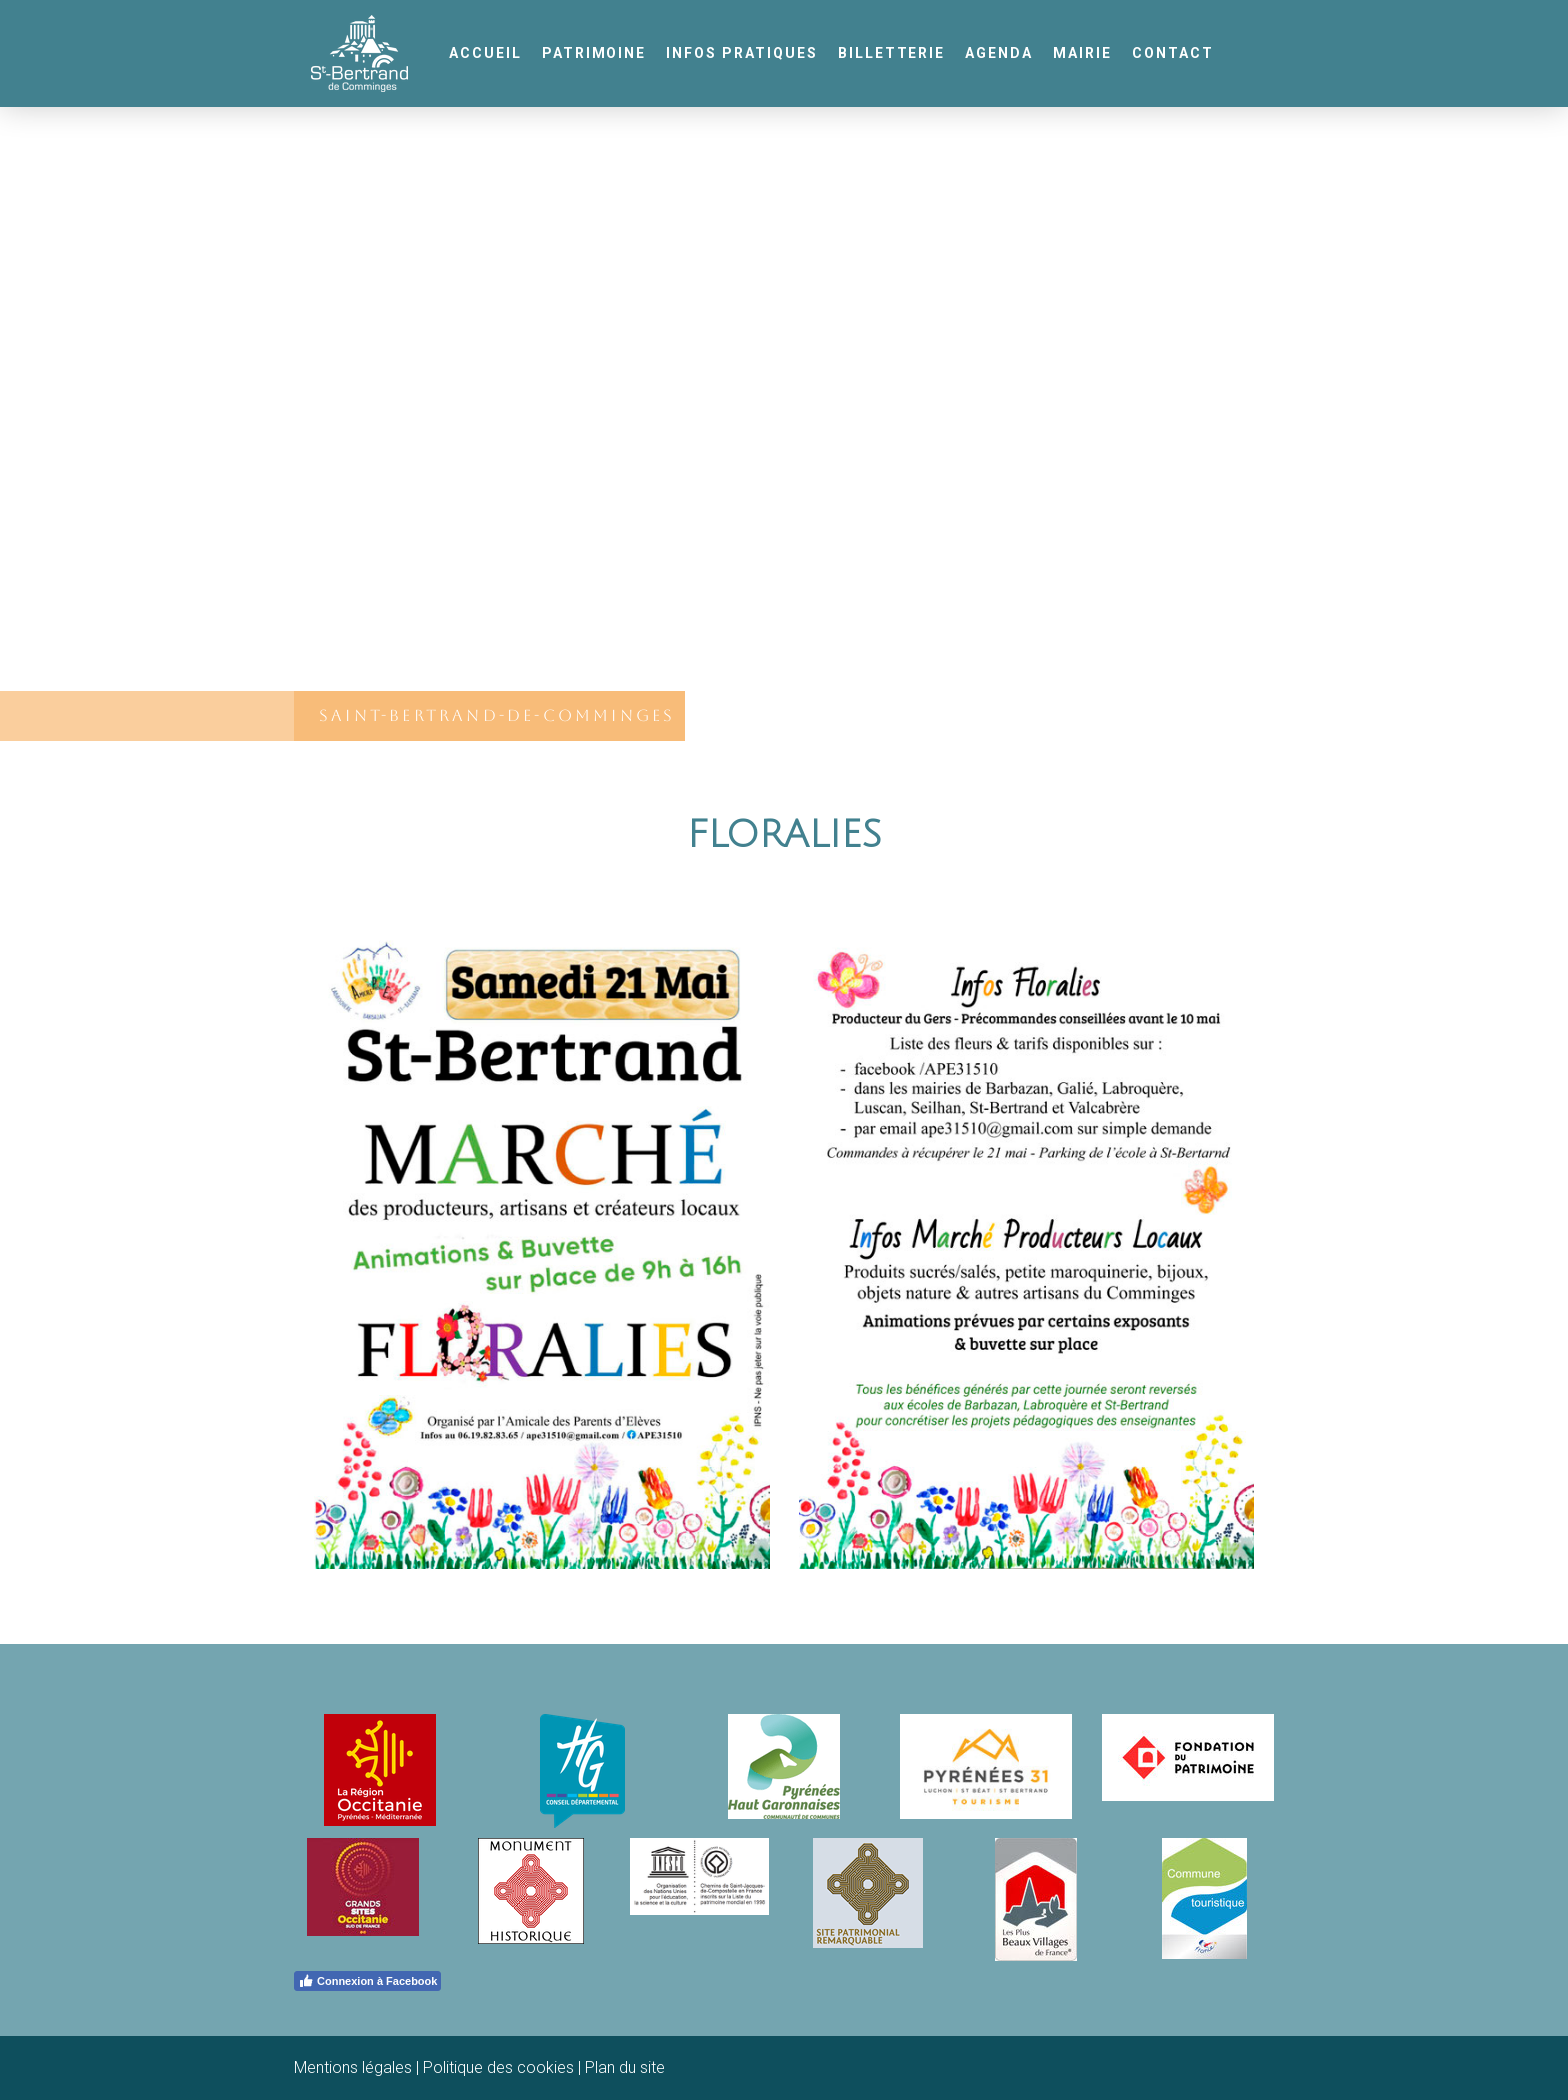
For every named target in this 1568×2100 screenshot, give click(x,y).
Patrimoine (594, 53)
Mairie (1082, 53)
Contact (1173, 53)
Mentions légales (353, 2067)
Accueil (485, 53)
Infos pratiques (741, 53)
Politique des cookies (498, 2067)
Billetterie (892, 53)
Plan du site (625, 2067)
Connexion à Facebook (367, 1981)
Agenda (999, 53)
